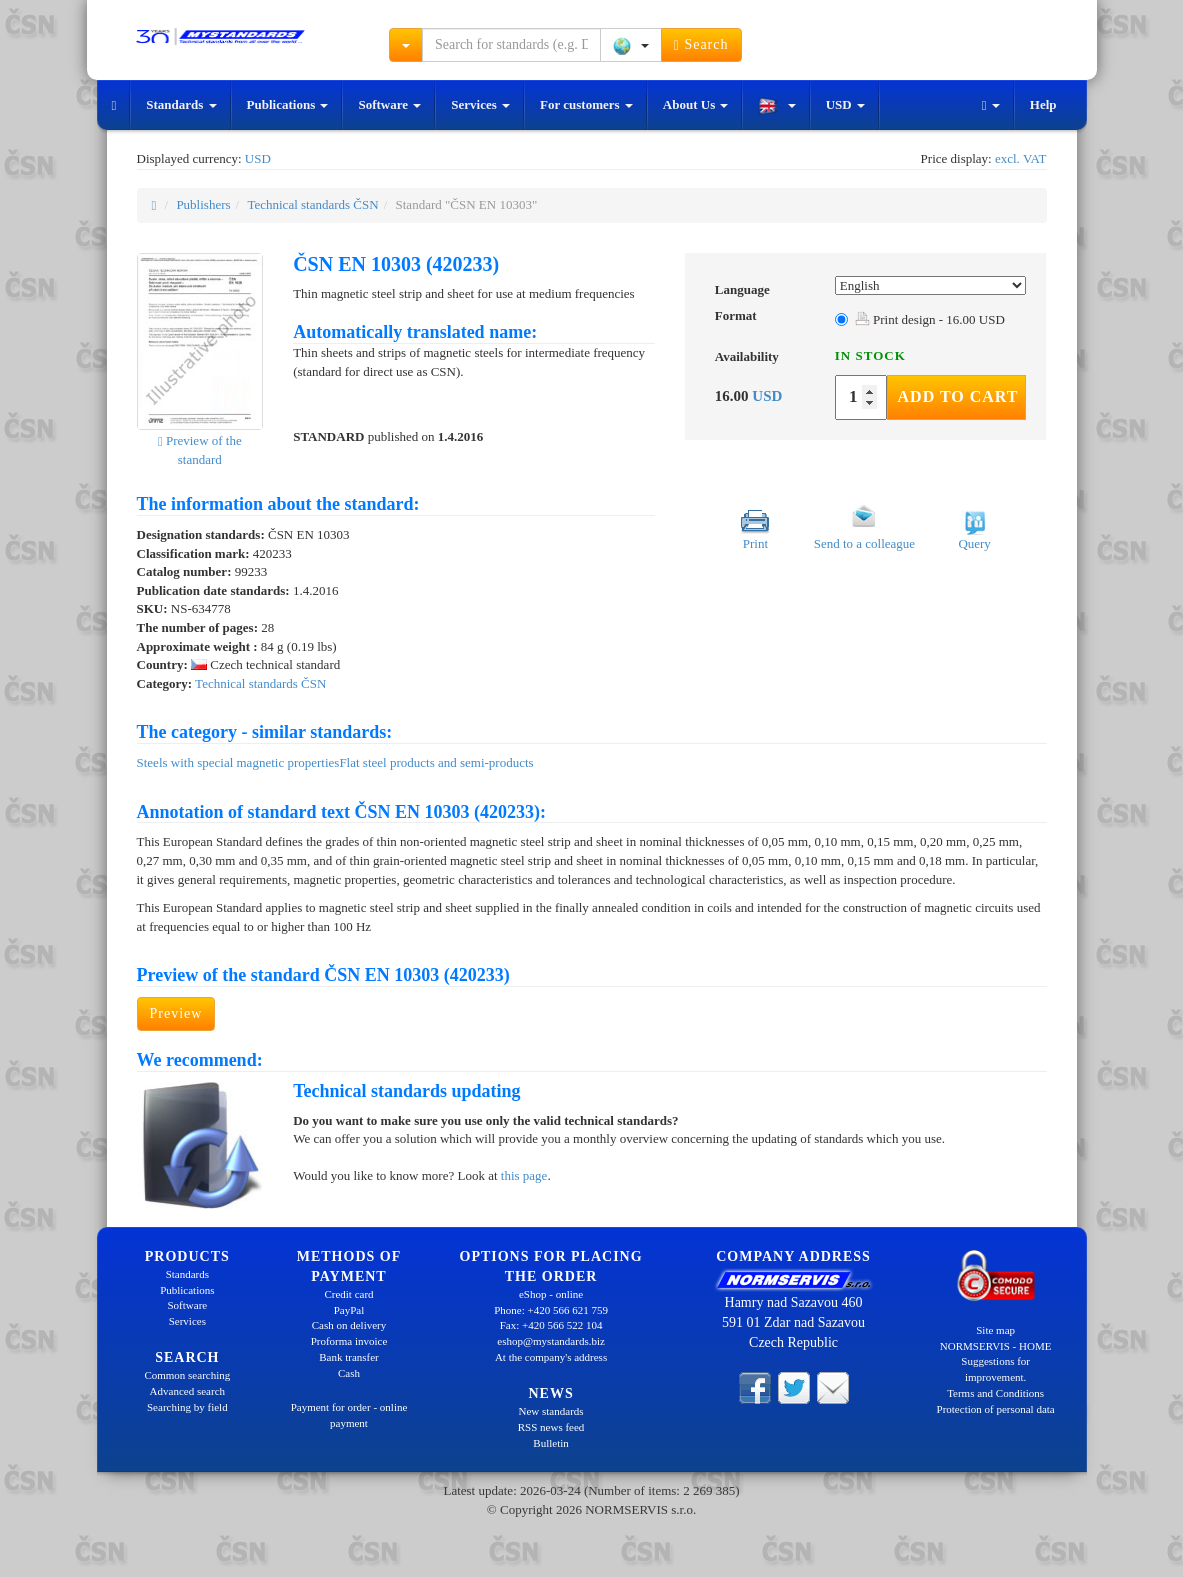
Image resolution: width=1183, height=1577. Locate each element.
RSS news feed (551, 1427)
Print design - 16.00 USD (930, 319)
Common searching (187, 1375)
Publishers (203, 204)
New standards (551, 1411)
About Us (696, 104)
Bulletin (550, 1443)
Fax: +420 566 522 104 (551, 1325)
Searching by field (187, 1407)
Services (480, 104)
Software (389, 104)
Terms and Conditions (995, 1393)
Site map (995, 1330)
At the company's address (551, 1357)
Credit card (348, 1294)
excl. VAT (1021, 158)
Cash (349, 1373)
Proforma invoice (349, 1341)
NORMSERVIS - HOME (996, 1346)
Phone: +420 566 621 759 (551, 1310)
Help (1043, 104)
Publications (288, 104)
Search (701, 45)
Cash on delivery (349, 1325)
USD (845, 104)
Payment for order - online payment (349, 1415)
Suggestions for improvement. (995, 1369)
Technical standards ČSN (312, 204)
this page (524, 1175)
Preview (176, 1013)
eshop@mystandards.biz (551, 1341)
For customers (586, 104)
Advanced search (187, 1391)
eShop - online (551, 1294)
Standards (181, 104)
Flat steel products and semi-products (436, 762)
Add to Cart (958, 396)
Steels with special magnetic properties (238, 762)
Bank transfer (349, 1357)
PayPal (349, 1310)
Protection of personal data (996, 1409)
